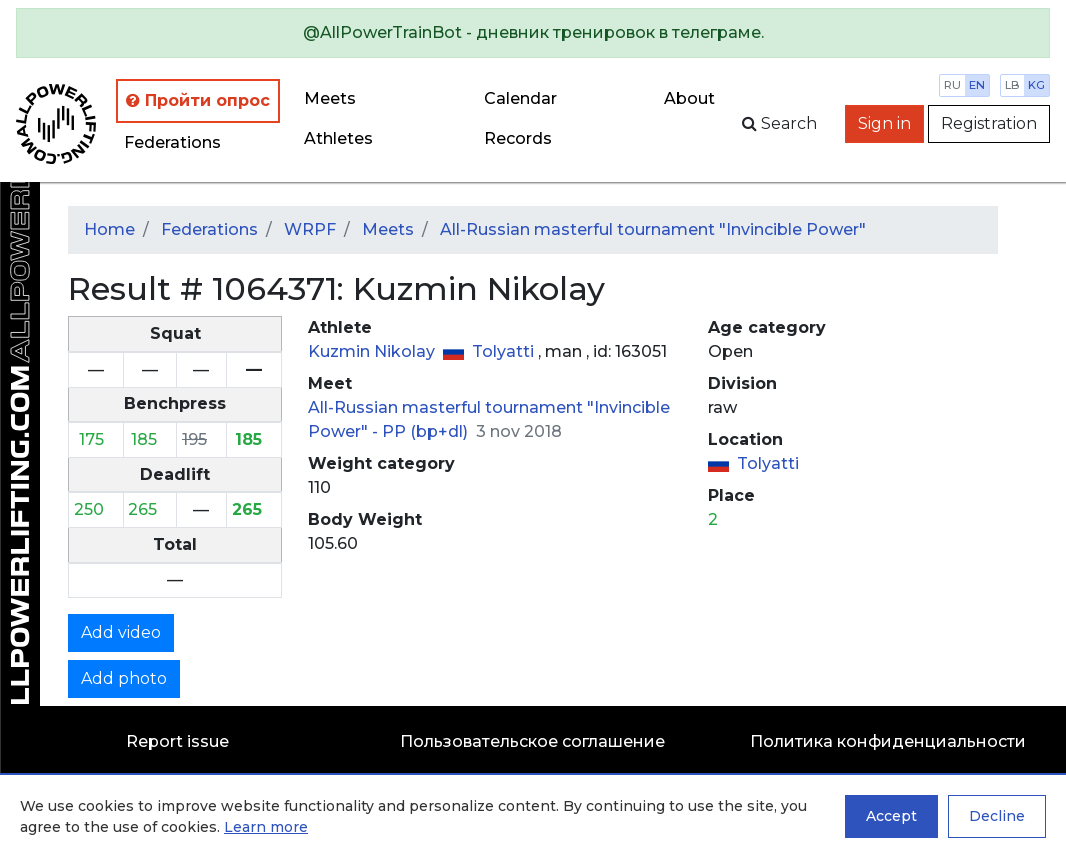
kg (1036, 85)
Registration (989, 123)
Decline (997, 816)
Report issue (177, 741)
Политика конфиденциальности (888, 741)
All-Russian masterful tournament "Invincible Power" (653, 229)
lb (1012, 85)
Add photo (124, 678)
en (977, 85)
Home (109, 229)
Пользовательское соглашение (532, 741)
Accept (891, 816)
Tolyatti (505, 351)
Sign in (884, 123)
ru (952, 85)
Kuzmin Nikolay (373, 351)
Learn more (266, 827)
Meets (330, 98)
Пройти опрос (198, 100)
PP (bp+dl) (427, 431)
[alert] (533, 33)
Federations (172, 142)
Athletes (338, 138)
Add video (121, 632)
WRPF (310, 229)
